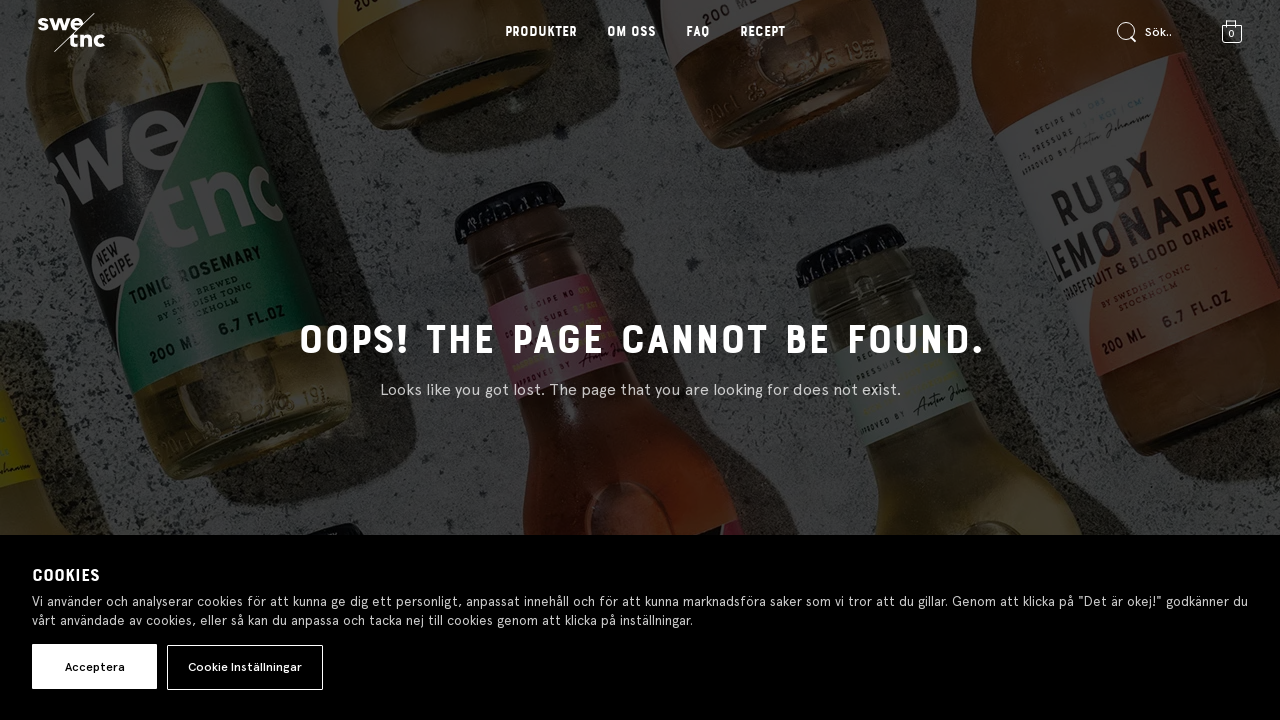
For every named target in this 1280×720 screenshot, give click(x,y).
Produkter (541, 32)
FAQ (698, 32)
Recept (762, 32)
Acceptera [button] (95, 667)
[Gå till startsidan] (71, 33)
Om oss (631, 32)
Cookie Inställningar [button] (245, 667)
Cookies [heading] (66, 576)
